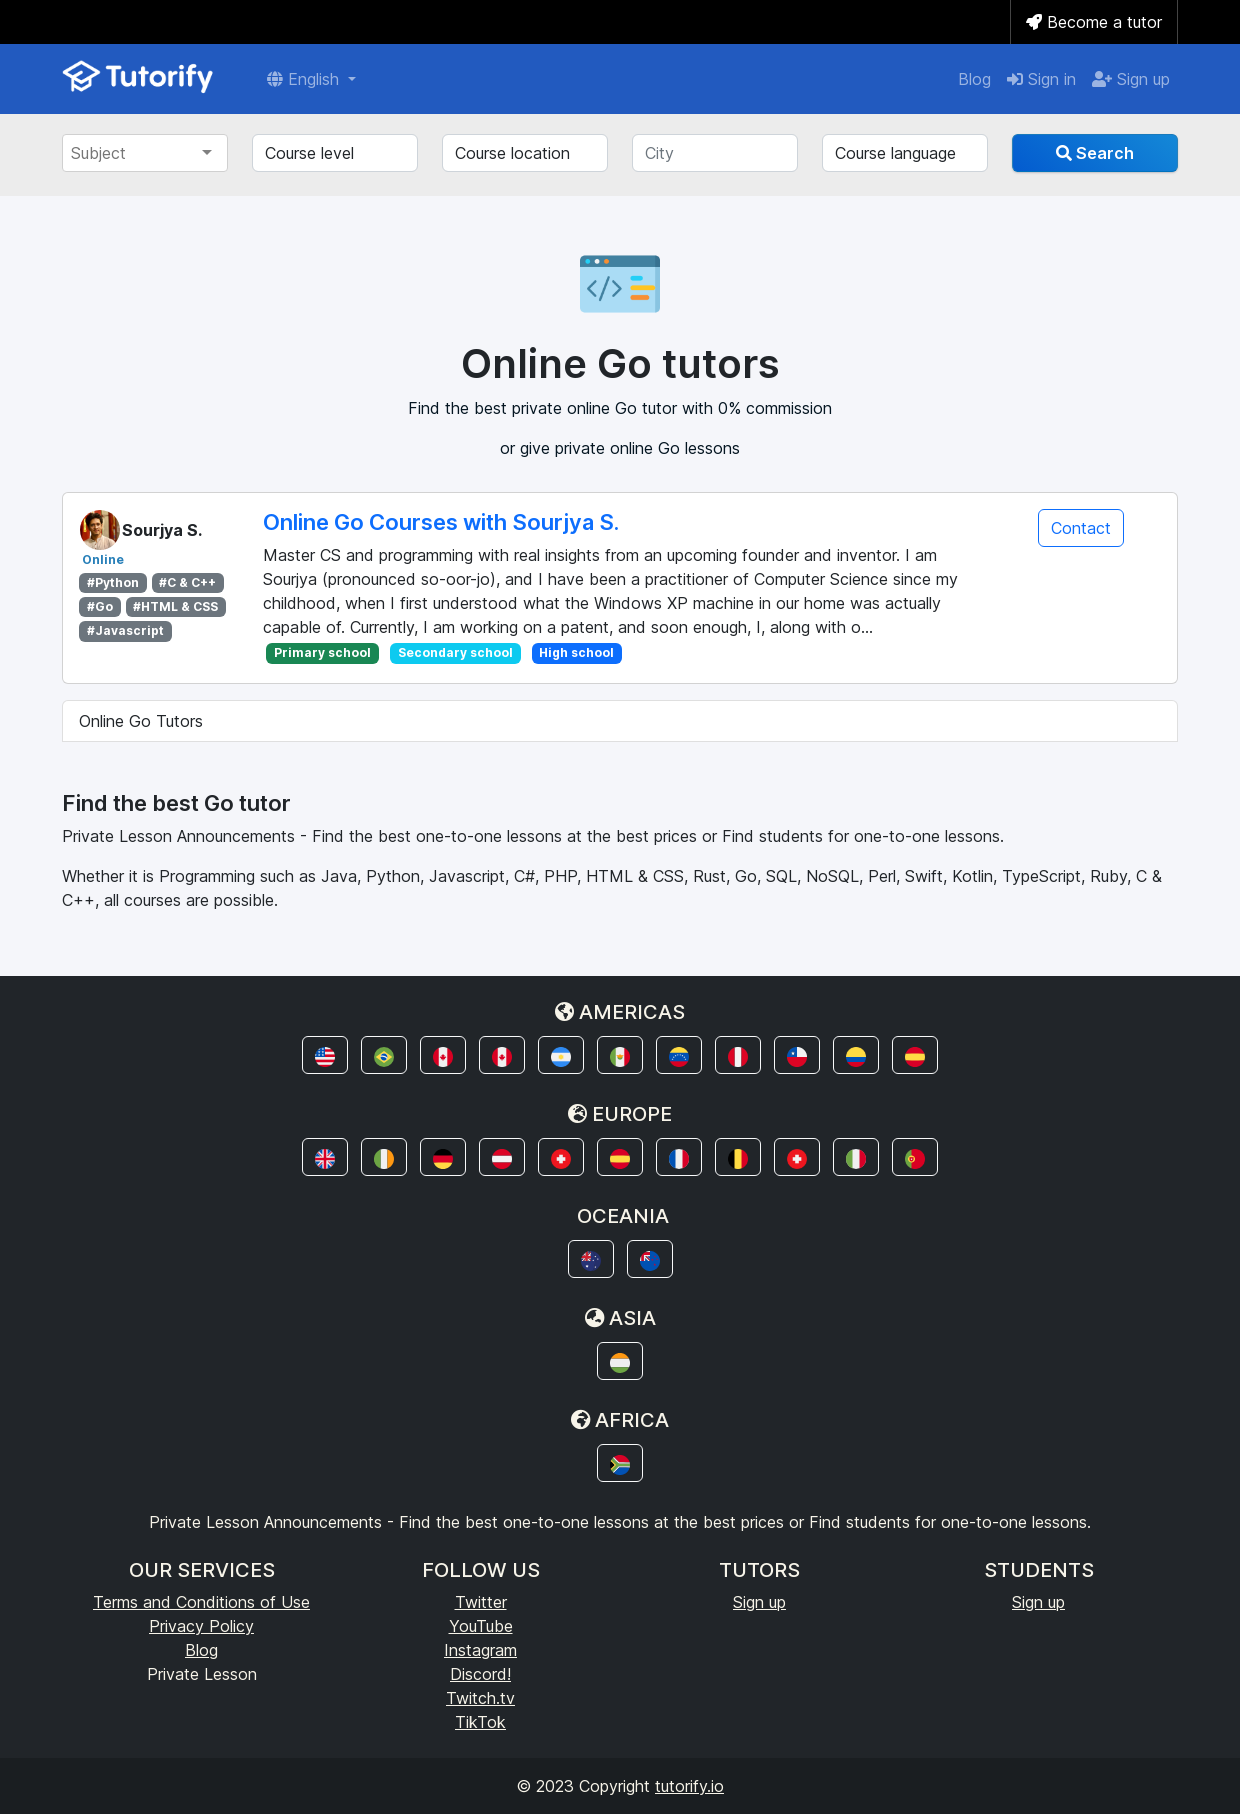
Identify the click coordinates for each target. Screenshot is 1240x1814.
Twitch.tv (480, 1698)
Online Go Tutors (141, 721)
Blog (974, 79)
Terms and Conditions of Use (201, 1602)
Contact (1081, 528)
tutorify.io (689, 1786)
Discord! (480, 1674)
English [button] (305, 79)
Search (1095, 153)
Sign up (1131, 79)
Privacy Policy (201, 1626)
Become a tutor (1094, 22)
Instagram (480, 1650)
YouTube (481, 1626)
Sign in (1041, 79)
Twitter (481, 1602)
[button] (325, 1055)
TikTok (480, 1722)
